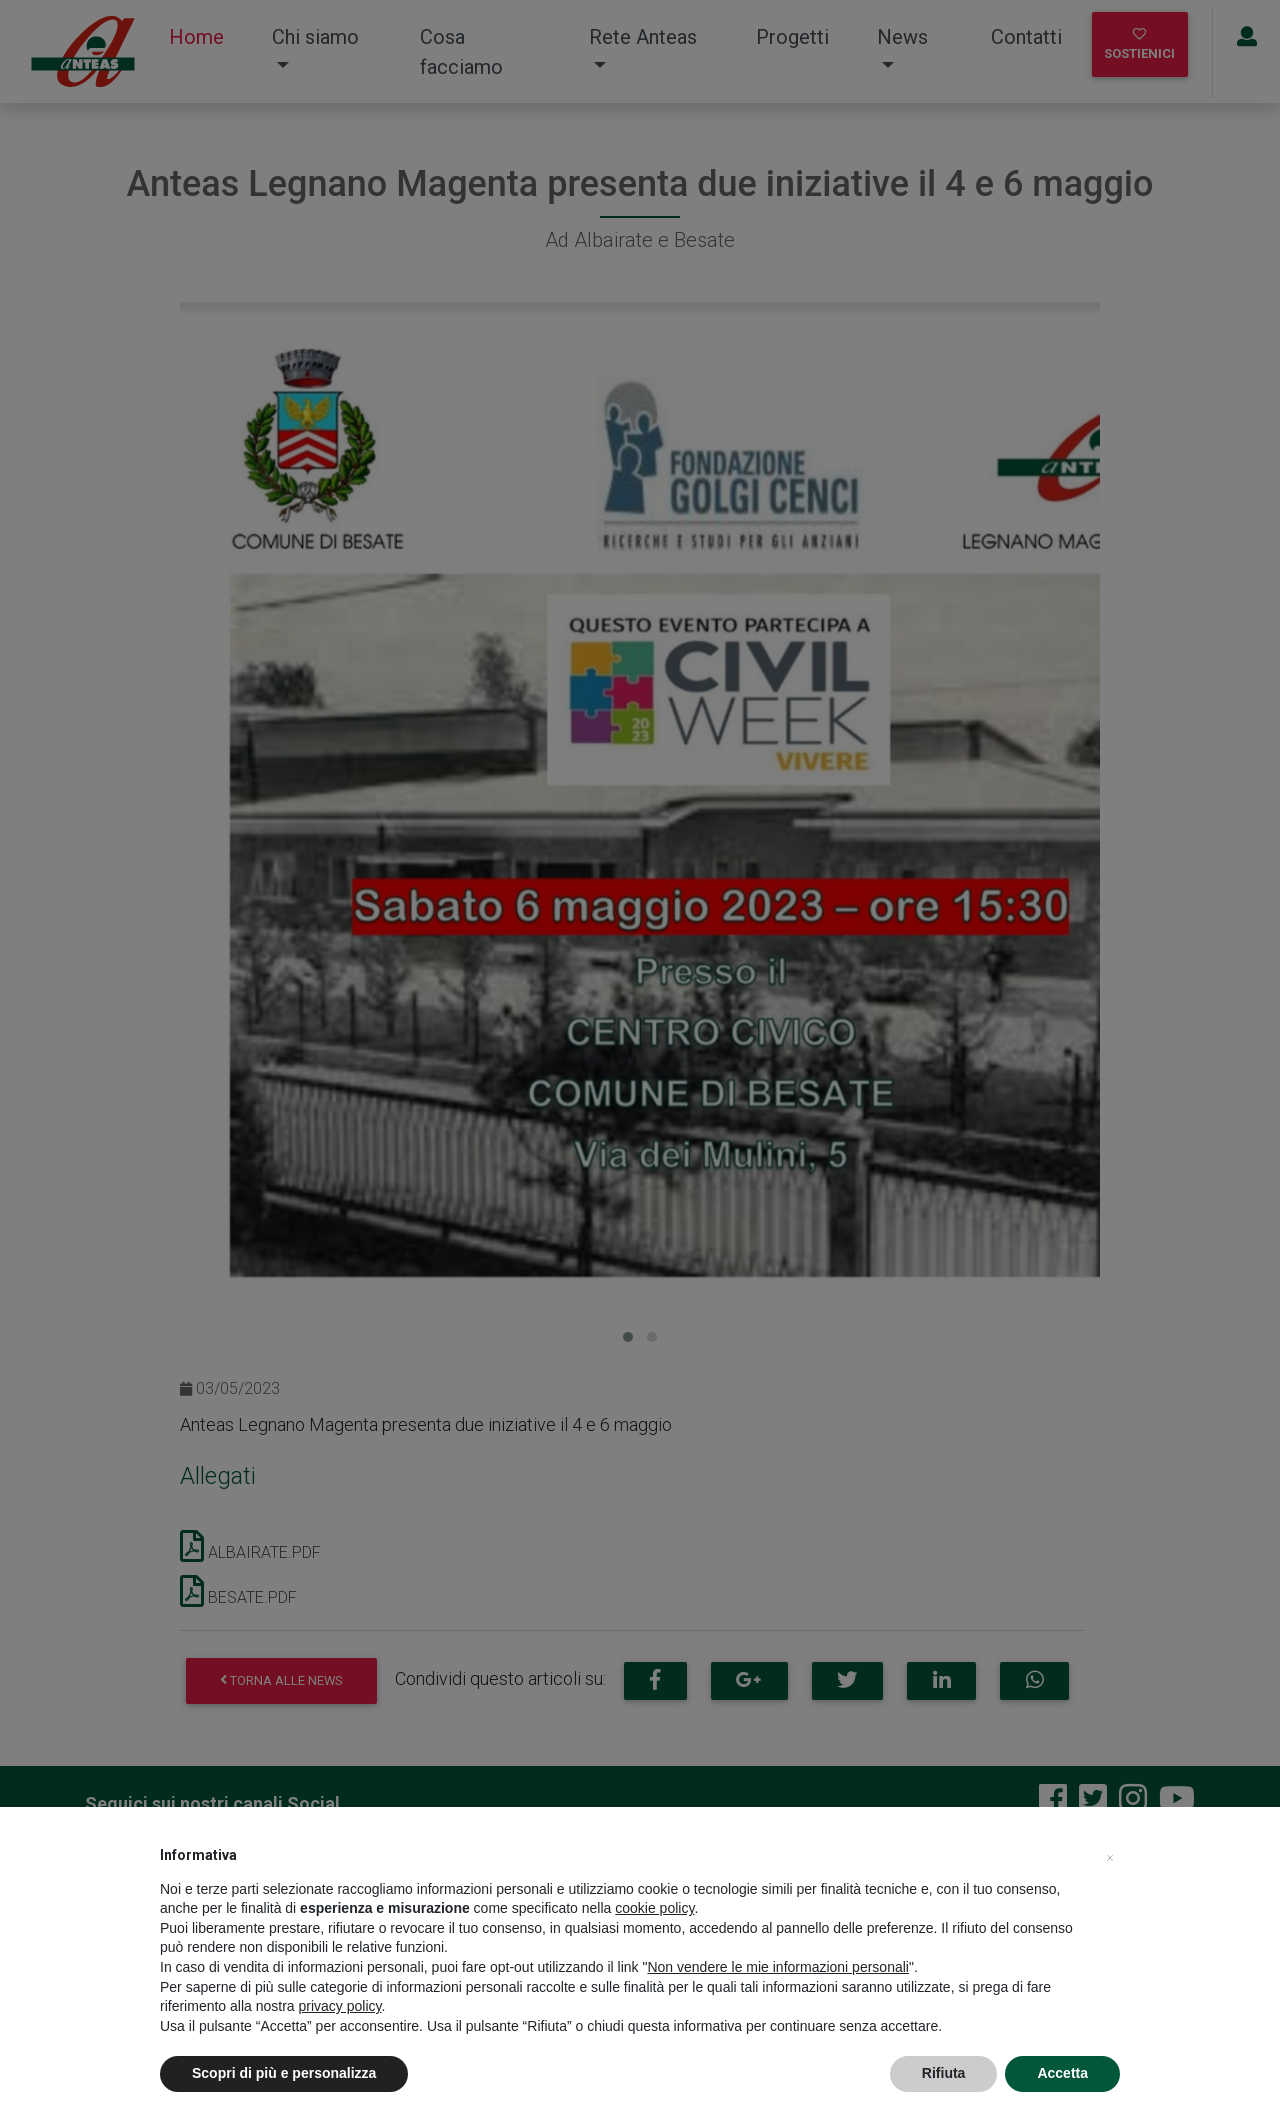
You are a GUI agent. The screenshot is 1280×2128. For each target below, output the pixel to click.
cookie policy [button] (654, 1908)
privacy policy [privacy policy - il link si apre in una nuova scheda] (340, 2006)
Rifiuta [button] (944, 2073)
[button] (1110, 1855)
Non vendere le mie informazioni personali (777, 1967)
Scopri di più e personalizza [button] (284, 2073)
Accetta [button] (1062, 2073)
